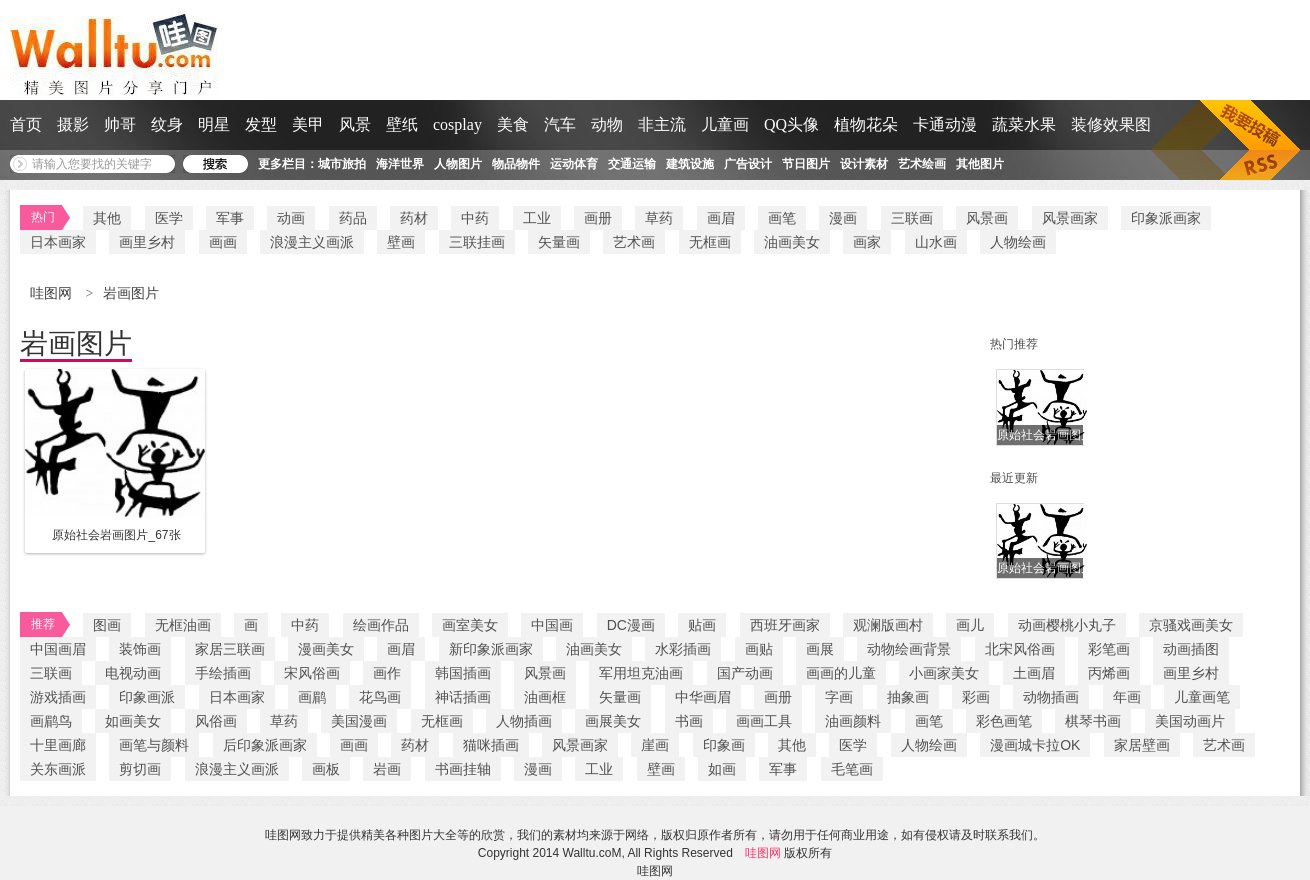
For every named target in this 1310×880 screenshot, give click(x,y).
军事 (230, 218)
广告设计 (748, 164)
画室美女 (470, 625)
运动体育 (574, 164)
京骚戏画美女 (1191, 625)
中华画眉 (703, 697)
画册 (598, 218)
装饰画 (140, 649)
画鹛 (312, 697)
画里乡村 (147, 242)
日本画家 (58, 242)
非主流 (662, 124)
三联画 (912, 218)
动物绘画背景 (909, 649)
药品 (353, 218)
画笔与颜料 (154, 745)
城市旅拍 (342, 164)
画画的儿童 (841, 673)
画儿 (970, 625)
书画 (689, 721)
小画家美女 (944, 673)
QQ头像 (791, 124)
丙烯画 (1109, 673)
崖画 (655, 745)
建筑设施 (690, 164)
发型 (261, 124)
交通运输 (632, 164)
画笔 (782, 218)
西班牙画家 (785, 625)
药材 (414, 218)
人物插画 (524, 721)
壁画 (401, 242)
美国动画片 (1190, 721)
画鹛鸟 (51, 721)
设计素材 (864, 164)
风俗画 (216, 721)
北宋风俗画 (1020, 649)
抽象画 (908, 697)
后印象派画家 (265, 745)
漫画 (843, 218)
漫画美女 (326, 649)
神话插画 (463, 697)
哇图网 (53, 293)
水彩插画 (683, 649)
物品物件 (516, 164)
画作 (387, 673)
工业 (537, 218)
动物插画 (1051, 697)
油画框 (545, 697)
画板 (326, 769)
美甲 (308, 124)
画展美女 (613, 721)
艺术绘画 (922, 164)
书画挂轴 (463, 769)
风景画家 (1070, 218)
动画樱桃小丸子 (1067, 625)
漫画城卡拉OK (1035, 745)
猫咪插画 (491, 745)
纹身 (167, 124)
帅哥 (120, 124)
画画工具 (764, 721)
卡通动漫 (945, 124)
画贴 (759, 649)
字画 (839, 697)
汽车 (560, 124)
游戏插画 (58, 697)
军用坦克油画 (641, 673)
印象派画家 (1166, 218)
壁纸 (402, 124)
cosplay (457, 124)
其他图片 (980, 164)
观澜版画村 (888, 625)
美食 (513, 124)
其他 (107, 218)
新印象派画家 (491, 649)
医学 (169, 218)
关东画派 (58, 769)
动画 (291, 218)
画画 (223, 242)
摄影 (73, 124)
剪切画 (140, 769)
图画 (107, 625)
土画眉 (1034, 673)
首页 (26, 124)
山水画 (936, 242)
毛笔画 (852, 769)
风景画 (987, 218)
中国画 (552, 625)
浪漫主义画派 (312, 242)
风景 (355, 124)
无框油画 (183, 625)
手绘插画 (223, 673)
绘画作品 (381, 625)
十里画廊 (58, 745)
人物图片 (458, 164)
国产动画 (745, 673)
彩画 (976, 697)
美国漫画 (359, 721)
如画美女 (133, 721)
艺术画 (634, 242)
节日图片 (806, 164)
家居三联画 (230, 649)
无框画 (710, 242)
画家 (867, 242)
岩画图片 (131, 293)
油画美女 (792, 242)
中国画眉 (58, 649)
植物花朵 (866, 124)
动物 (607, 124)
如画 (722, 769)
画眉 (721, 218)
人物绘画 (1018, 242)
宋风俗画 (312, 673)
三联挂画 (477, 242)
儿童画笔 (1202, 697)
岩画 (387, 769)
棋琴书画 (1093, 721)
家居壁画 (1142, 745)
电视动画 (133, 673)
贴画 (702, 625)
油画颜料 (853, 721)
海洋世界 (400, 164)
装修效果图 (1111, 124)
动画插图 (1191, 649)
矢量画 (559, 242)
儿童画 (725, 124)
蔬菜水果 (1024, 124)
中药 (475, 218)
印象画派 (147, 697)
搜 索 (215, 164)
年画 (1127, 697)
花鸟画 (380, 697)
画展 (820, 649)
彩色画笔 (1004, 721)
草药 (659, 218)
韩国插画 (463, 673)
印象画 (724, 745)
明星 (214, 124)
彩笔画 (1109, 649)
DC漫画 (631, 625)
